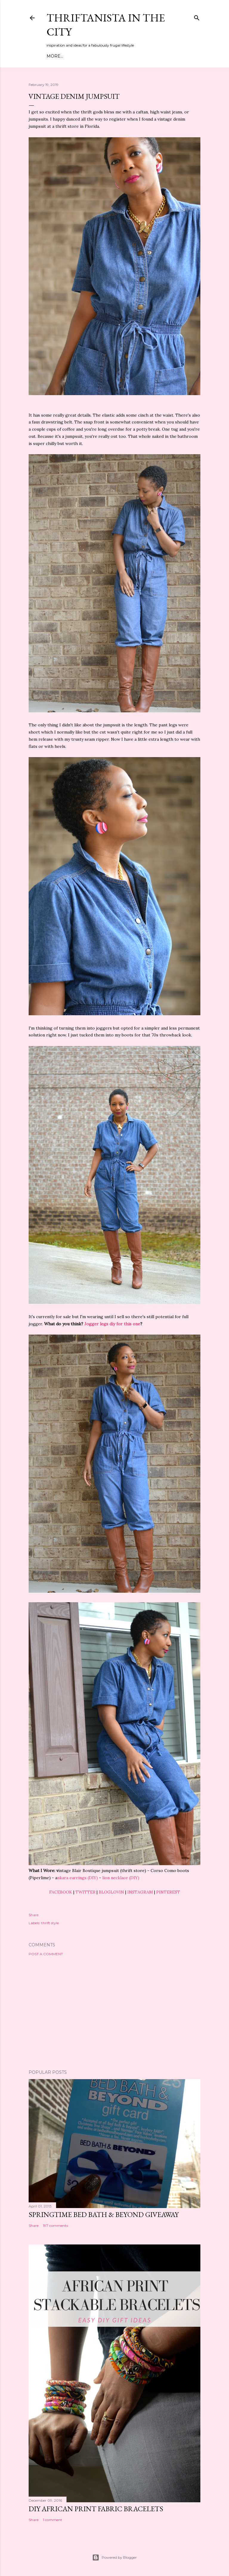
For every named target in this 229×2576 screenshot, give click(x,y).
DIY (113, 56)
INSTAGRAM (140, 1892)
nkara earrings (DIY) (77, 1877)
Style (99, 56)
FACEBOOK (60, 1892)
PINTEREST (168, 1892)
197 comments (55, 2225)
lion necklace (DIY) (120, 1877)
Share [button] (33, 1915)
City (125, 56)
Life (138, 56)
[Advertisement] (114, 2013)
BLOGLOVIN (111, 1892)
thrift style (50, 1923)
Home (54, 56)
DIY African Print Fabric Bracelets (96, 2508)
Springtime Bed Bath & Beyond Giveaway (104, 2214)
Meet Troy (77, 56)
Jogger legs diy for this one (112, 1323)
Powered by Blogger (114, 2557)
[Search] (196, 16)
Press (154, 56)
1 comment (52, 2520)
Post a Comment (46, 1954)
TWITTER (85, 1892)
